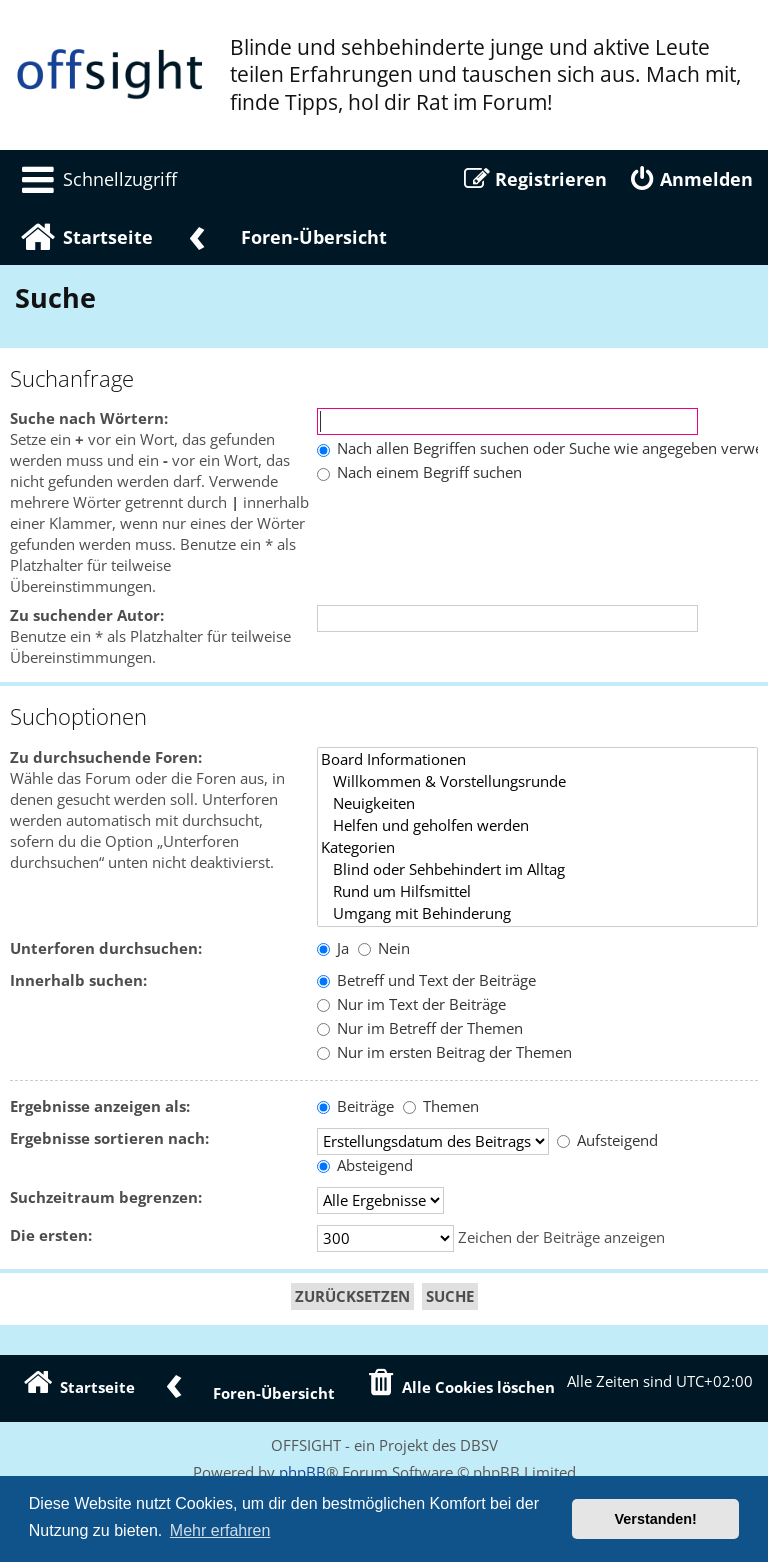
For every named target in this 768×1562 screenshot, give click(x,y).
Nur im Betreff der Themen (420, 1028)
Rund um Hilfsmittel (537, 892)
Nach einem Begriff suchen (419, 472)
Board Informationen (537, 760)
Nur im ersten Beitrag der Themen (444, 1052)
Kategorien (537, 848)
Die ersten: (51, 1235)
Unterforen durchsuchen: (106, 948)
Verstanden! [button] (656, 1519)
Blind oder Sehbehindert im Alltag (537, 870)
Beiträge (355, 1106)
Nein (384, 948)
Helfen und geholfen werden (537, 826)
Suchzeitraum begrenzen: (106, 1197)
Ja (333, 948)
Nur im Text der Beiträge (411, 1004)
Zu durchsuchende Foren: (106, 757)
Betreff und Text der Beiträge (426, 980)
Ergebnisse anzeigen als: (100, 1106)
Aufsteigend (607, 1140)
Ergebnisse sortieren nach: (109, 1138)
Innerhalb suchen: (78, 980)
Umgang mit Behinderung (537, 914)
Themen (441, 1106)
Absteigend (365, 1165)
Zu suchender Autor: (87, 615)
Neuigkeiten (537, 804)
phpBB (302, 1472)
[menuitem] (96, 179)
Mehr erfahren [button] (220, 1530)
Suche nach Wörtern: (89, 418)
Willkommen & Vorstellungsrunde (537, 782)
